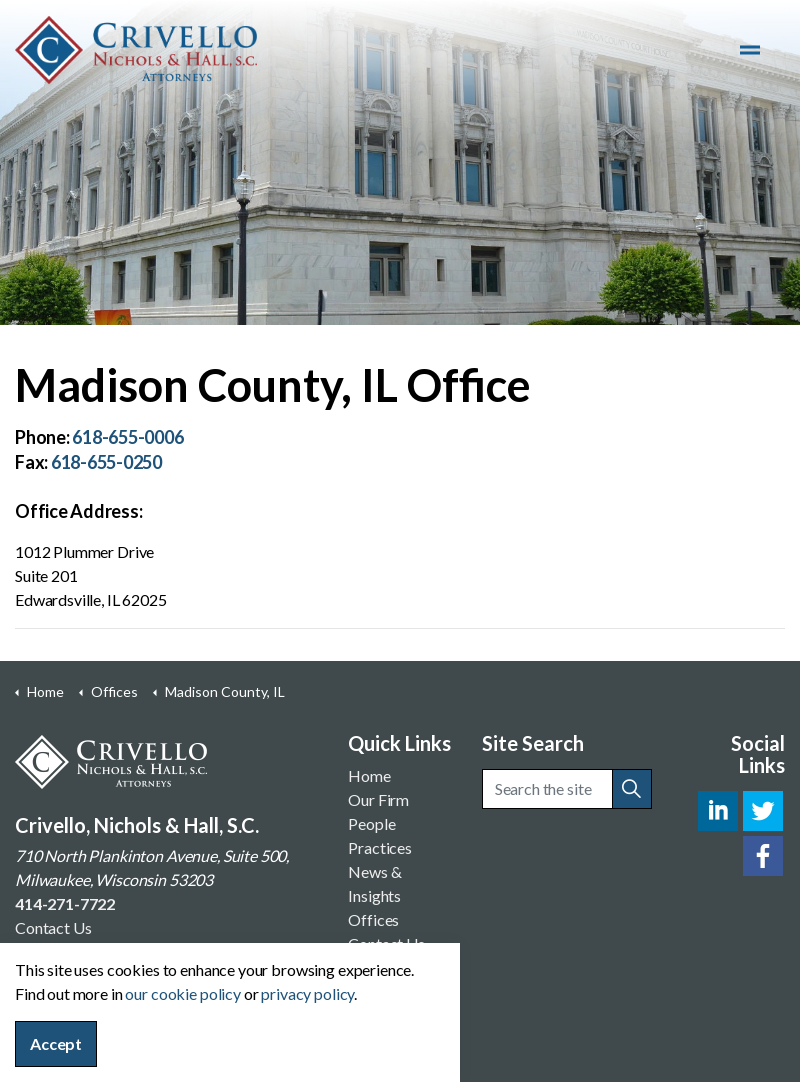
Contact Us (53, 927)
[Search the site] (567, 789)
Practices (380, 847)
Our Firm (378, 799)
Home (369, 775)
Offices (373, 919)
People (371, 823)
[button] (632, 789)
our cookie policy (182, 993)
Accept (56, 1044)
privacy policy (307, 993)
